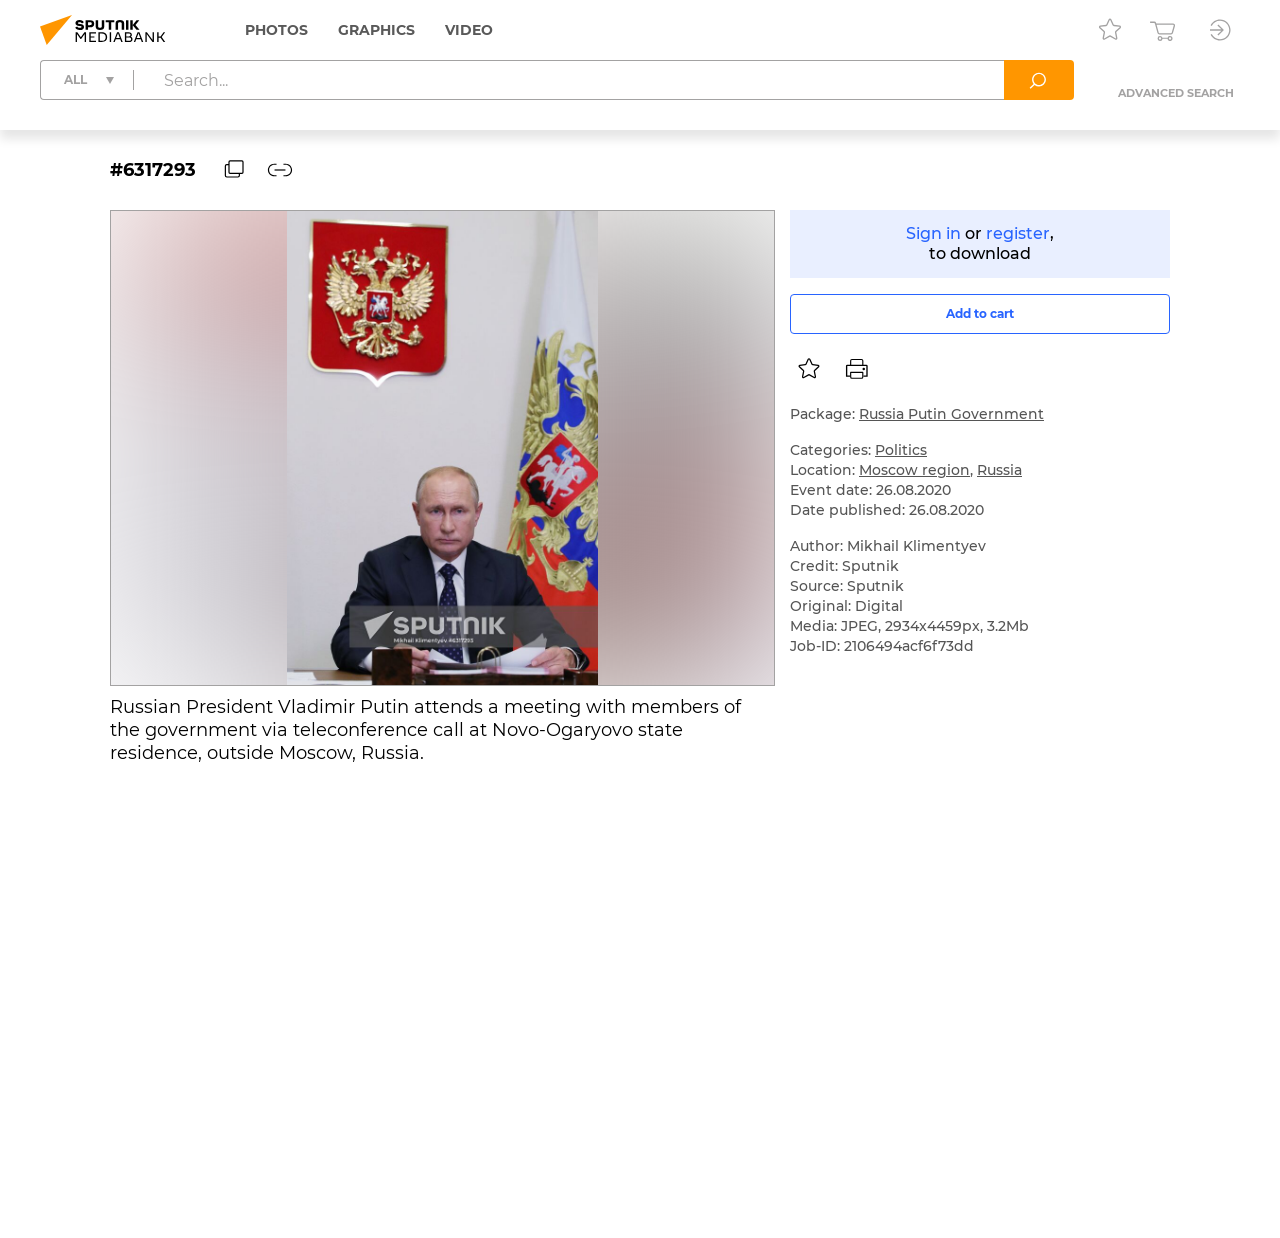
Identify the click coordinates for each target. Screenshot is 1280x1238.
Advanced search (1176, 93)
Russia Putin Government (951, 414)
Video (469, 30)
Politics (901, 450)
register (1018, 233)
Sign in (933, 233)
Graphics (376, 30)
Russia (999, 470)
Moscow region (914, 470)
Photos (276, 30)
